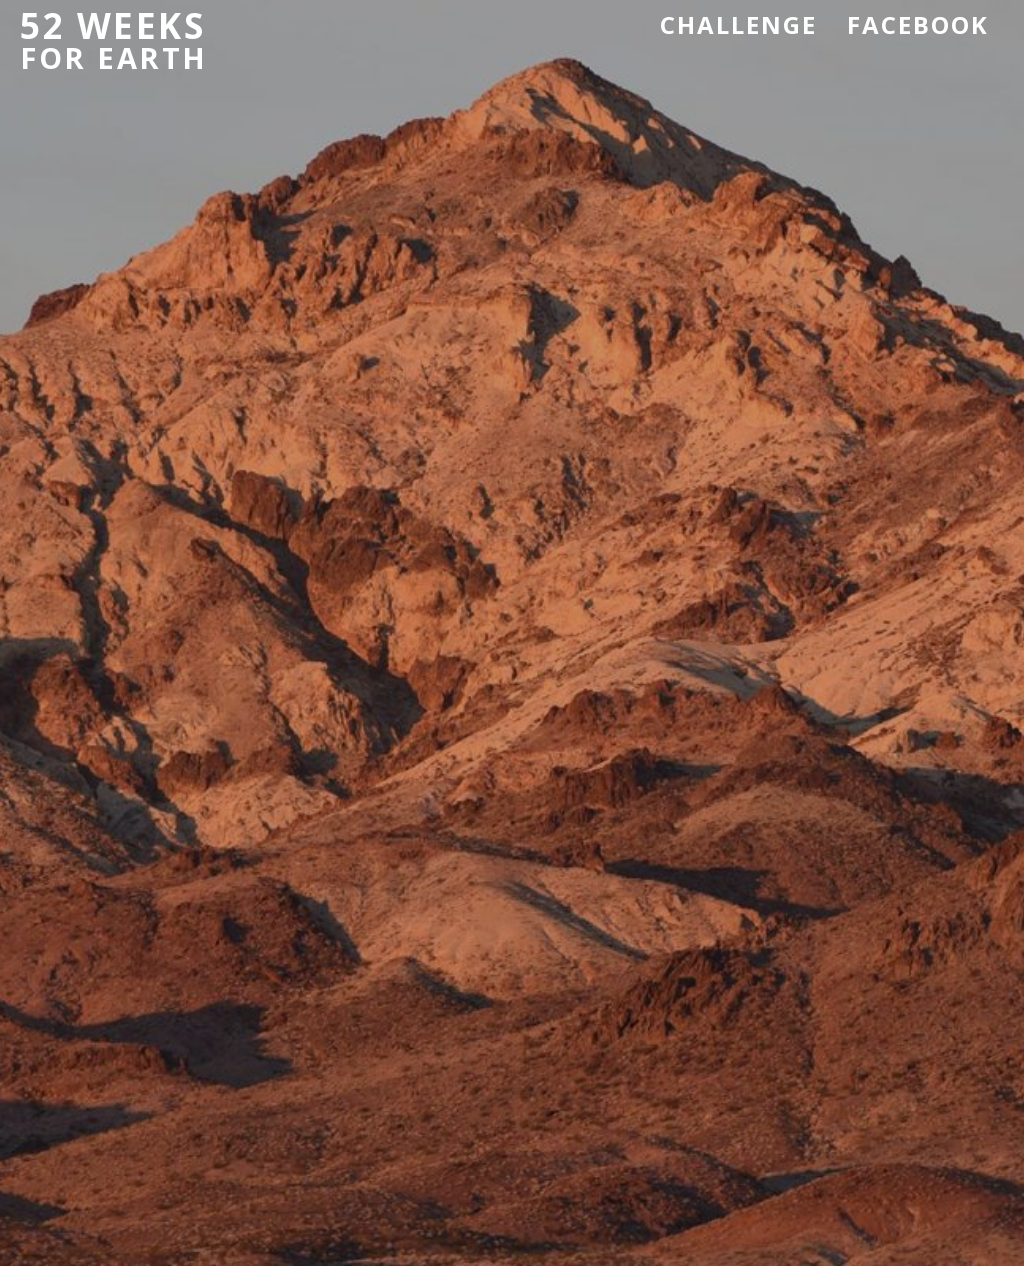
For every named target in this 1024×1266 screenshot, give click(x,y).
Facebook (918, 24)
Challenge (738, 24)
